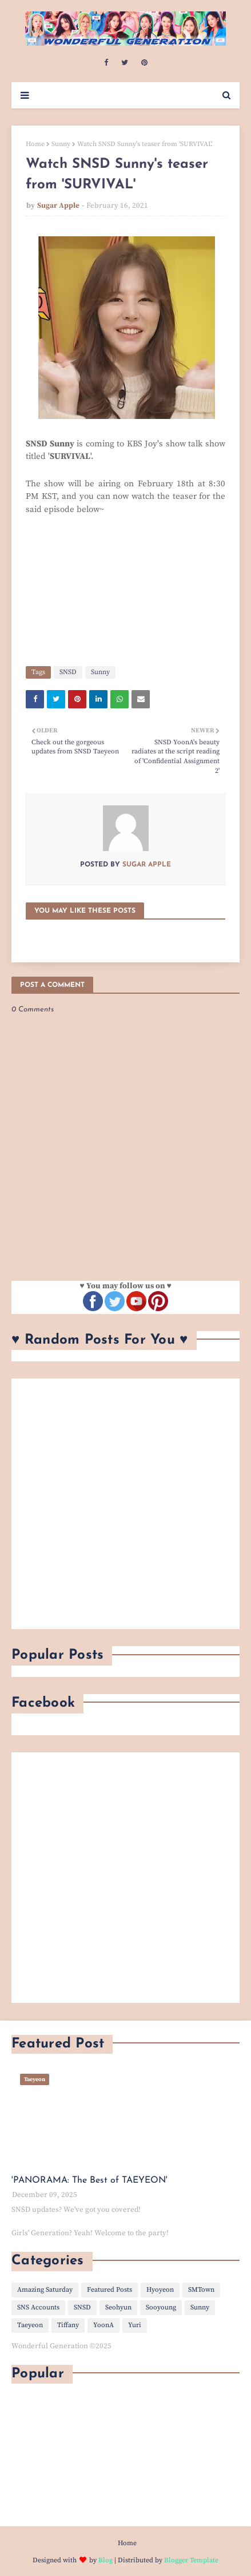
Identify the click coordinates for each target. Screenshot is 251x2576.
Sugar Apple (58, 205)
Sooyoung (161, 2307)
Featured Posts (109, 2289)
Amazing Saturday (45, 2289)
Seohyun (118, 2307)
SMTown (201, 2289)
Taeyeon (30, 2325)
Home (35, 144)
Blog (105, 2560)
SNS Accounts (38, 2307)
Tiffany (68, 2325)
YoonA (103, 2325)
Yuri (134, 2325)
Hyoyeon (160, 2289)
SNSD (68, 672)
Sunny (60, 144)
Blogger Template (191, 2560)
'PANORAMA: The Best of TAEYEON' (89, 2180)
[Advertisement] (125, 1503)
